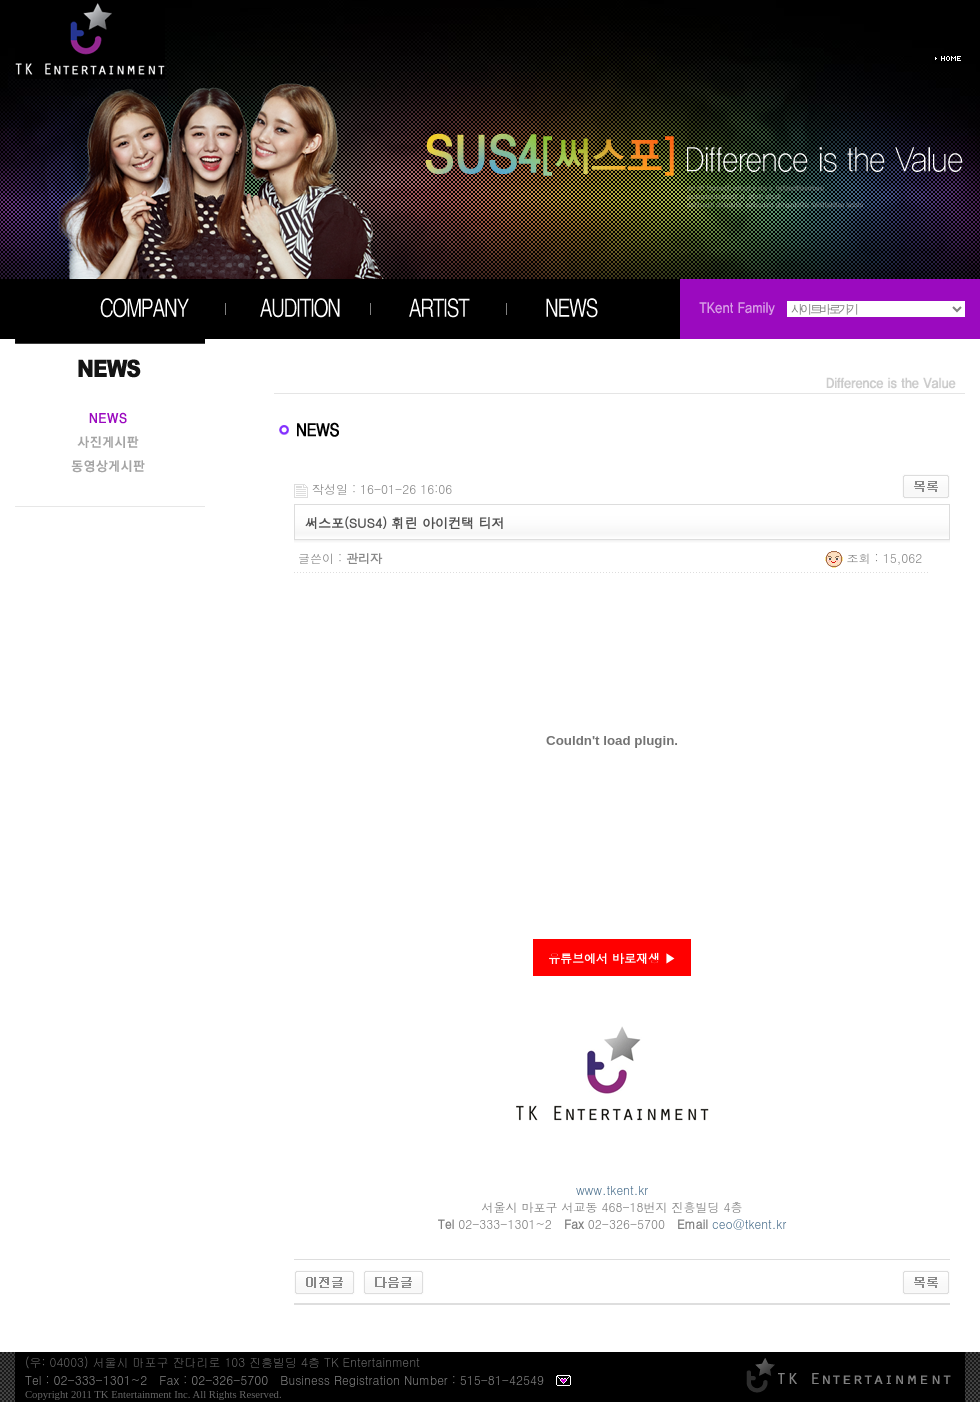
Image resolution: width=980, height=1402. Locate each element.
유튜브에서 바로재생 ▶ (612, 957)
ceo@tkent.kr (749, 1223)
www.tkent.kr (612, 1189)
